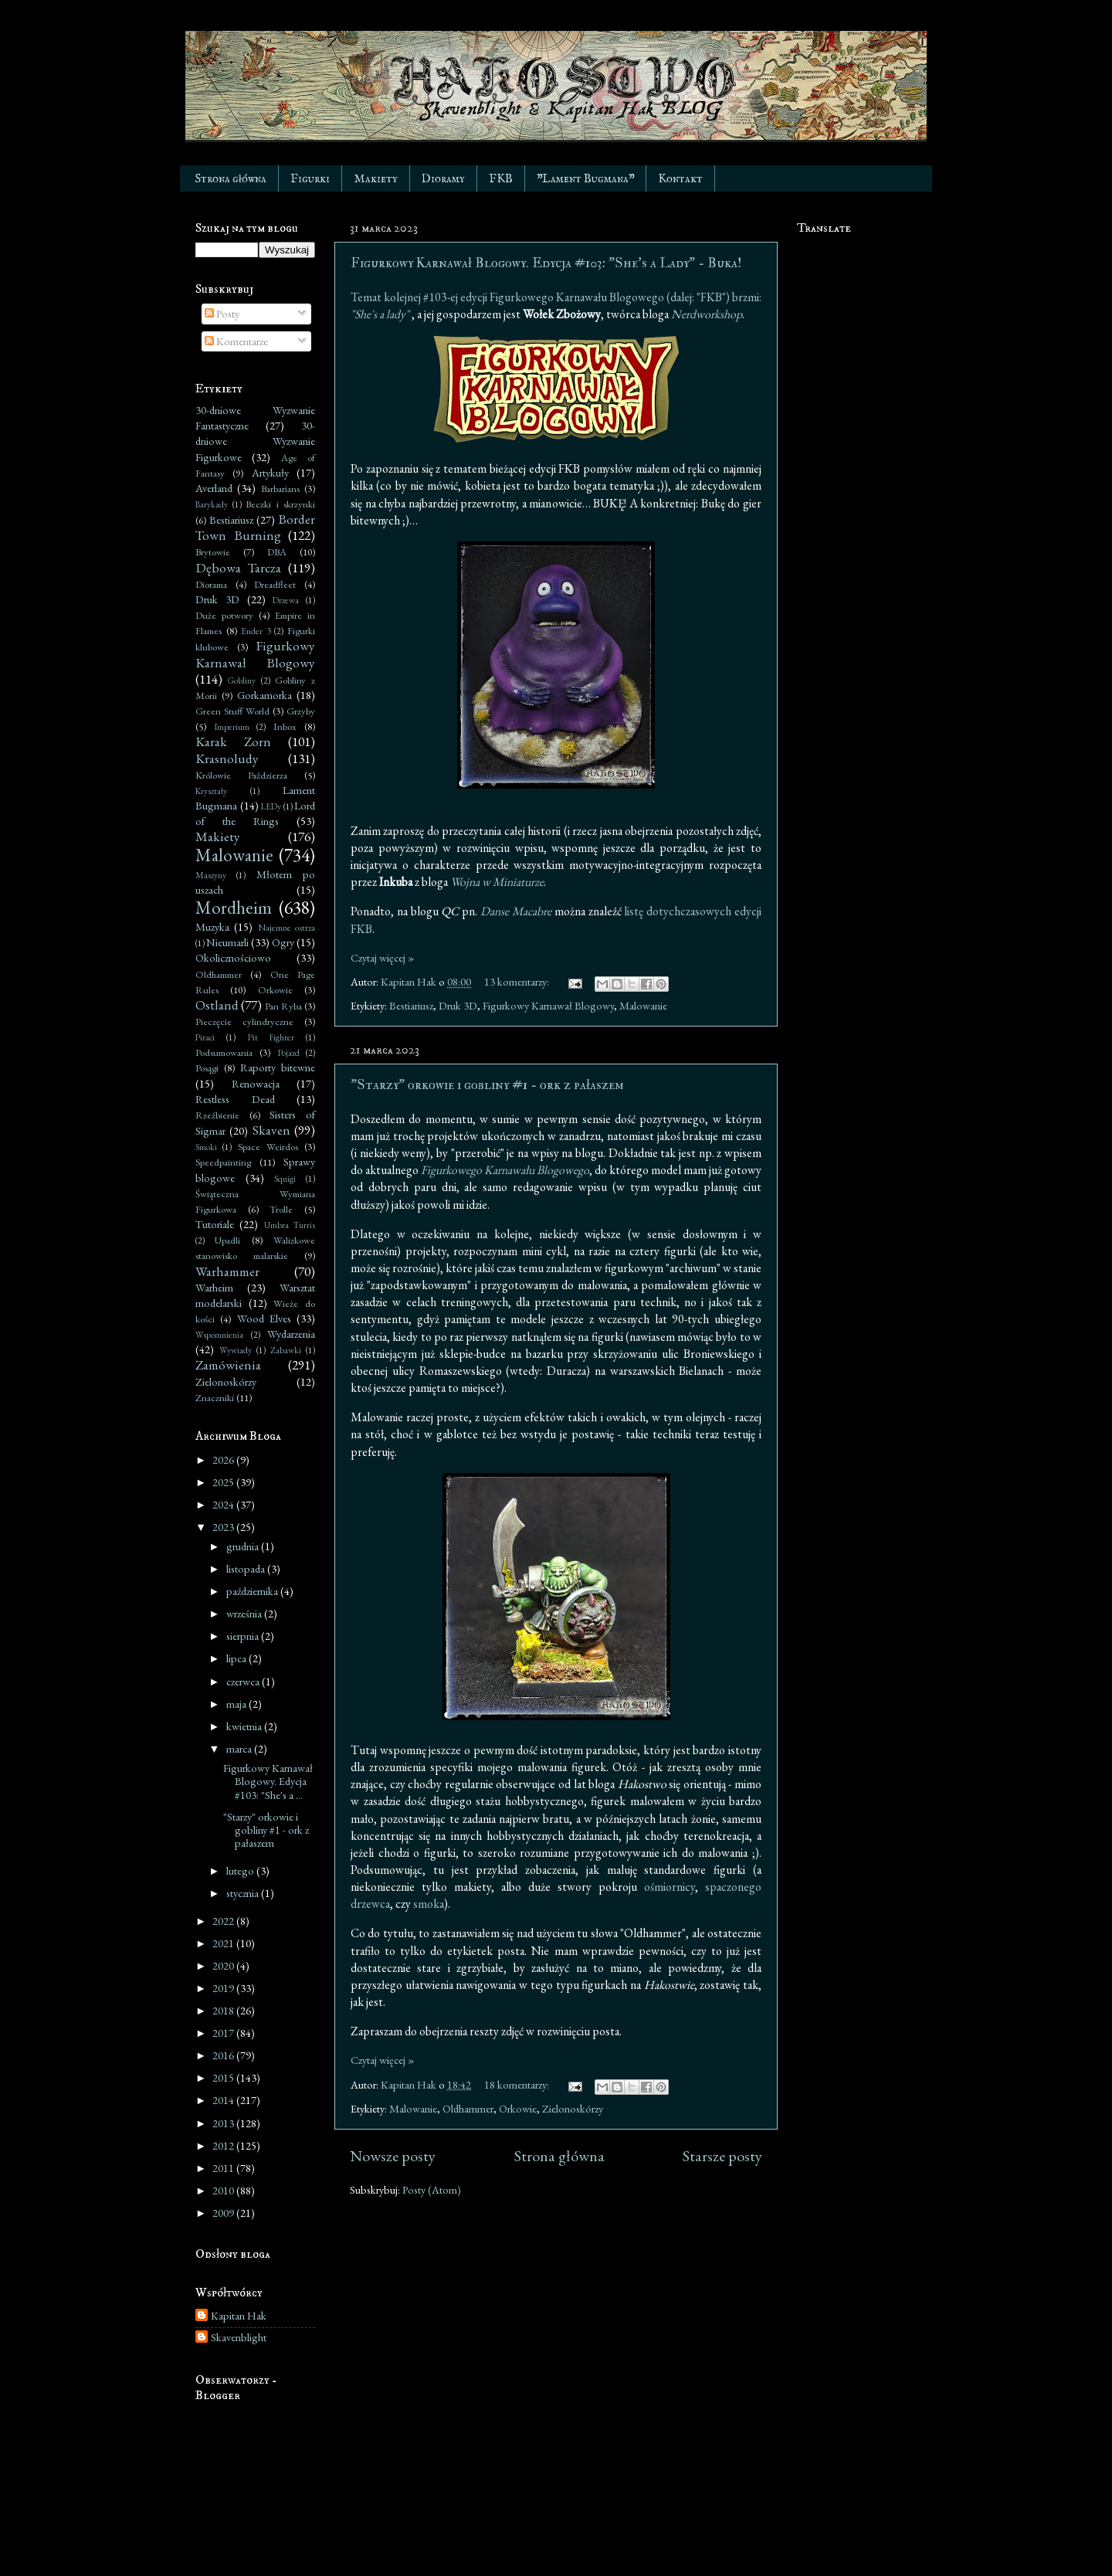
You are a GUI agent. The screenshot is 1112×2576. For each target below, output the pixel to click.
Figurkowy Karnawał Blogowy (548, 1005)
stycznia (243, 1892)
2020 (224, 1965)
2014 (224, 2099)
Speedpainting (223, 1162)
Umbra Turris (289, 1224)
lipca (237, 1658)
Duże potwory (224, 615)
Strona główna (230, 178)
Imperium (232, 726)
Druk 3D (458, 1005)
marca (240, 1748)
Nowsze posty (393, 2156)
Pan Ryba (283, 1006)
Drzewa (286, 600)
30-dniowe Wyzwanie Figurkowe (255, 440)
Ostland (217, 1004)
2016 (224, 2055)
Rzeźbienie (217, 1115)
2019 (224, 1987)
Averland (213, 487)
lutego (241, 1870)
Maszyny (210, 875)
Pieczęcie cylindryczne (244, 1021)
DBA (276, 551)
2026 (224, 1459)
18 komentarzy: (517, 2084)
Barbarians (280, 488)
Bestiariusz (411, 1005)
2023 (224, 1526)
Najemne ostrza (286, 927)
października (253, 1590)
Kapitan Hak (238, 2316)
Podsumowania (224, 1052)
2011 (224, 2167)
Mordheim (233, 907)
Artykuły (270, 472)
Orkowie (518, 2108)
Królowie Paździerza (241, 775)
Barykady (211, 504)
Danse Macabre (515, 911)
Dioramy (443, 178)
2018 (224, 2010)
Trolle (281, 1209)
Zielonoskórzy (572, 2108)
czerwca (244, 1681)
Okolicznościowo (233, 957)
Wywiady (235, 1350)
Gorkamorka (264, 694)
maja (237, 1703)
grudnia (243, 1546)
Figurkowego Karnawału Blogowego (505, 1170)
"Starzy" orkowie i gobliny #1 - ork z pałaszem (487, 1085)
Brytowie (212, 551)
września (245, 1613)
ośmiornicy (669, 1887)
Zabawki (285, 1350)
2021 (224, 1943)
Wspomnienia (219, 1334)
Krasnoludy (227, 758)
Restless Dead (235, 1098)
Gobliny (242, 680)
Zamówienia (228, 1364)
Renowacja (256, 1083)
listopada (246, 1568)
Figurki (310, 178)
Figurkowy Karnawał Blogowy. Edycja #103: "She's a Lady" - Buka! (546, 263)
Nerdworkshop (706, 314)
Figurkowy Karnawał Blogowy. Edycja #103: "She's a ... (268, 1781)
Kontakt (680, 178)
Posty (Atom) (431, 2189)
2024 (224, 1504)
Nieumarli (227, 942)
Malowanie (643, 1005)
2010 (224, 2190)
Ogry (283, 942)
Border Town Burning (255, 527)
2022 (224, 1920)
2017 (224, 2032)
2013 (224, 2123)
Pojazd (289, 1052)
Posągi (207, 1067)
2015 (224, 2077)
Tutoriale (214, 1224)
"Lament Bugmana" (585, 178)
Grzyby (300, 711)
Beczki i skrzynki (280, 504)
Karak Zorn (233, 741)
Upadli (227, 1240)
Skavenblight (238, 2337)
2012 (224, 2145)
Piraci (205, 1037)
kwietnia (245, 1726)
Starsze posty (722, 2156)
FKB (501, 178)
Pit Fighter (271, 1037)
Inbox (285, 726)
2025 (224, 1482)
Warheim (214, 1287)
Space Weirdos (268, 1146)
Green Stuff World (232, 711)
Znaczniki (214, 1397)
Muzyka (212, 926)
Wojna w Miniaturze (497, 882)
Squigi (285, 1178)
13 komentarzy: (517, 981)
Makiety (376, 178)
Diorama (211, 584)
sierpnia (243, 1635)
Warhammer (227, 1271)
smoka (428, 1904)
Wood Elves (264, 1318)
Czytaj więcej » (383, 957)
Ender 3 (256, 630)
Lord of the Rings (255, 813)
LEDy (271, 806)
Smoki (206, 1146)
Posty (222, 313)
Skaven (271, 1130)
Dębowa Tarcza (238, 567)
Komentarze (236, 341)
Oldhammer (467, 2108)
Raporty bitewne (277, 1067)
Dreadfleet (275, 584)
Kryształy (211, 790)
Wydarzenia (291, 1333)
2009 (224, 2212)
